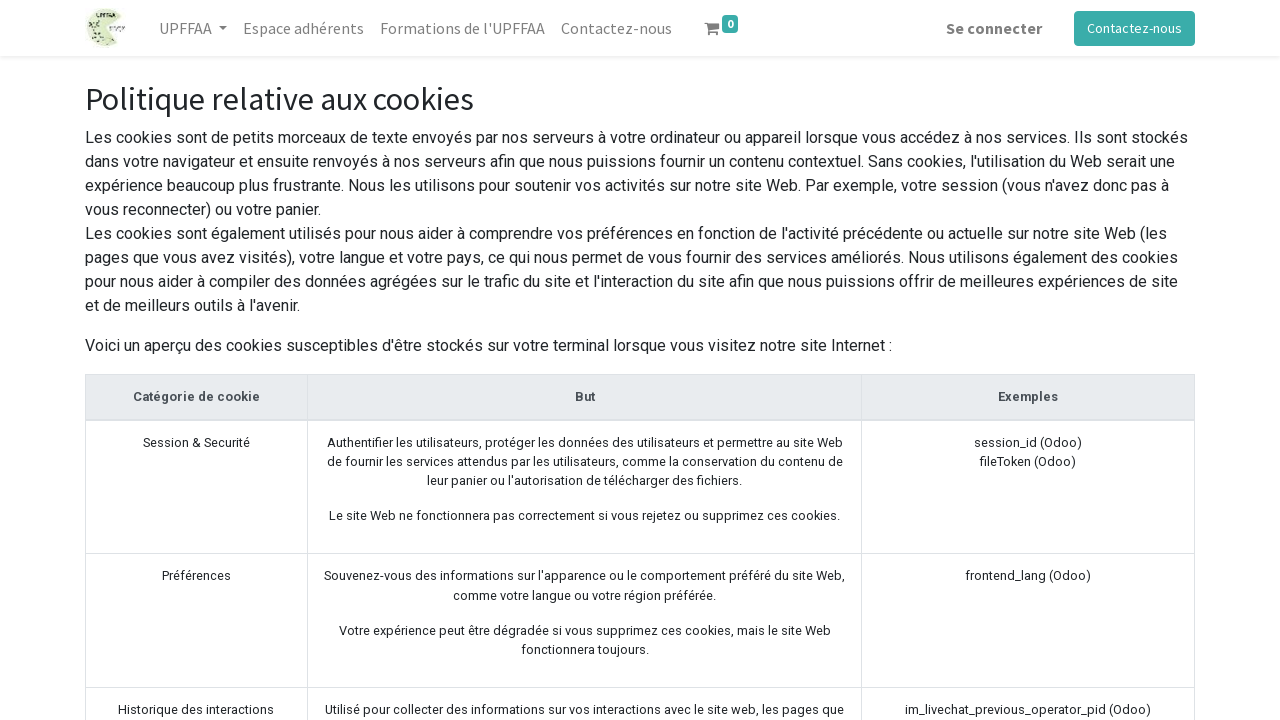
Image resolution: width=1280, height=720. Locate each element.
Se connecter (994, 28)
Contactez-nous (1134, 28)
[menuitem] (303, 28)
